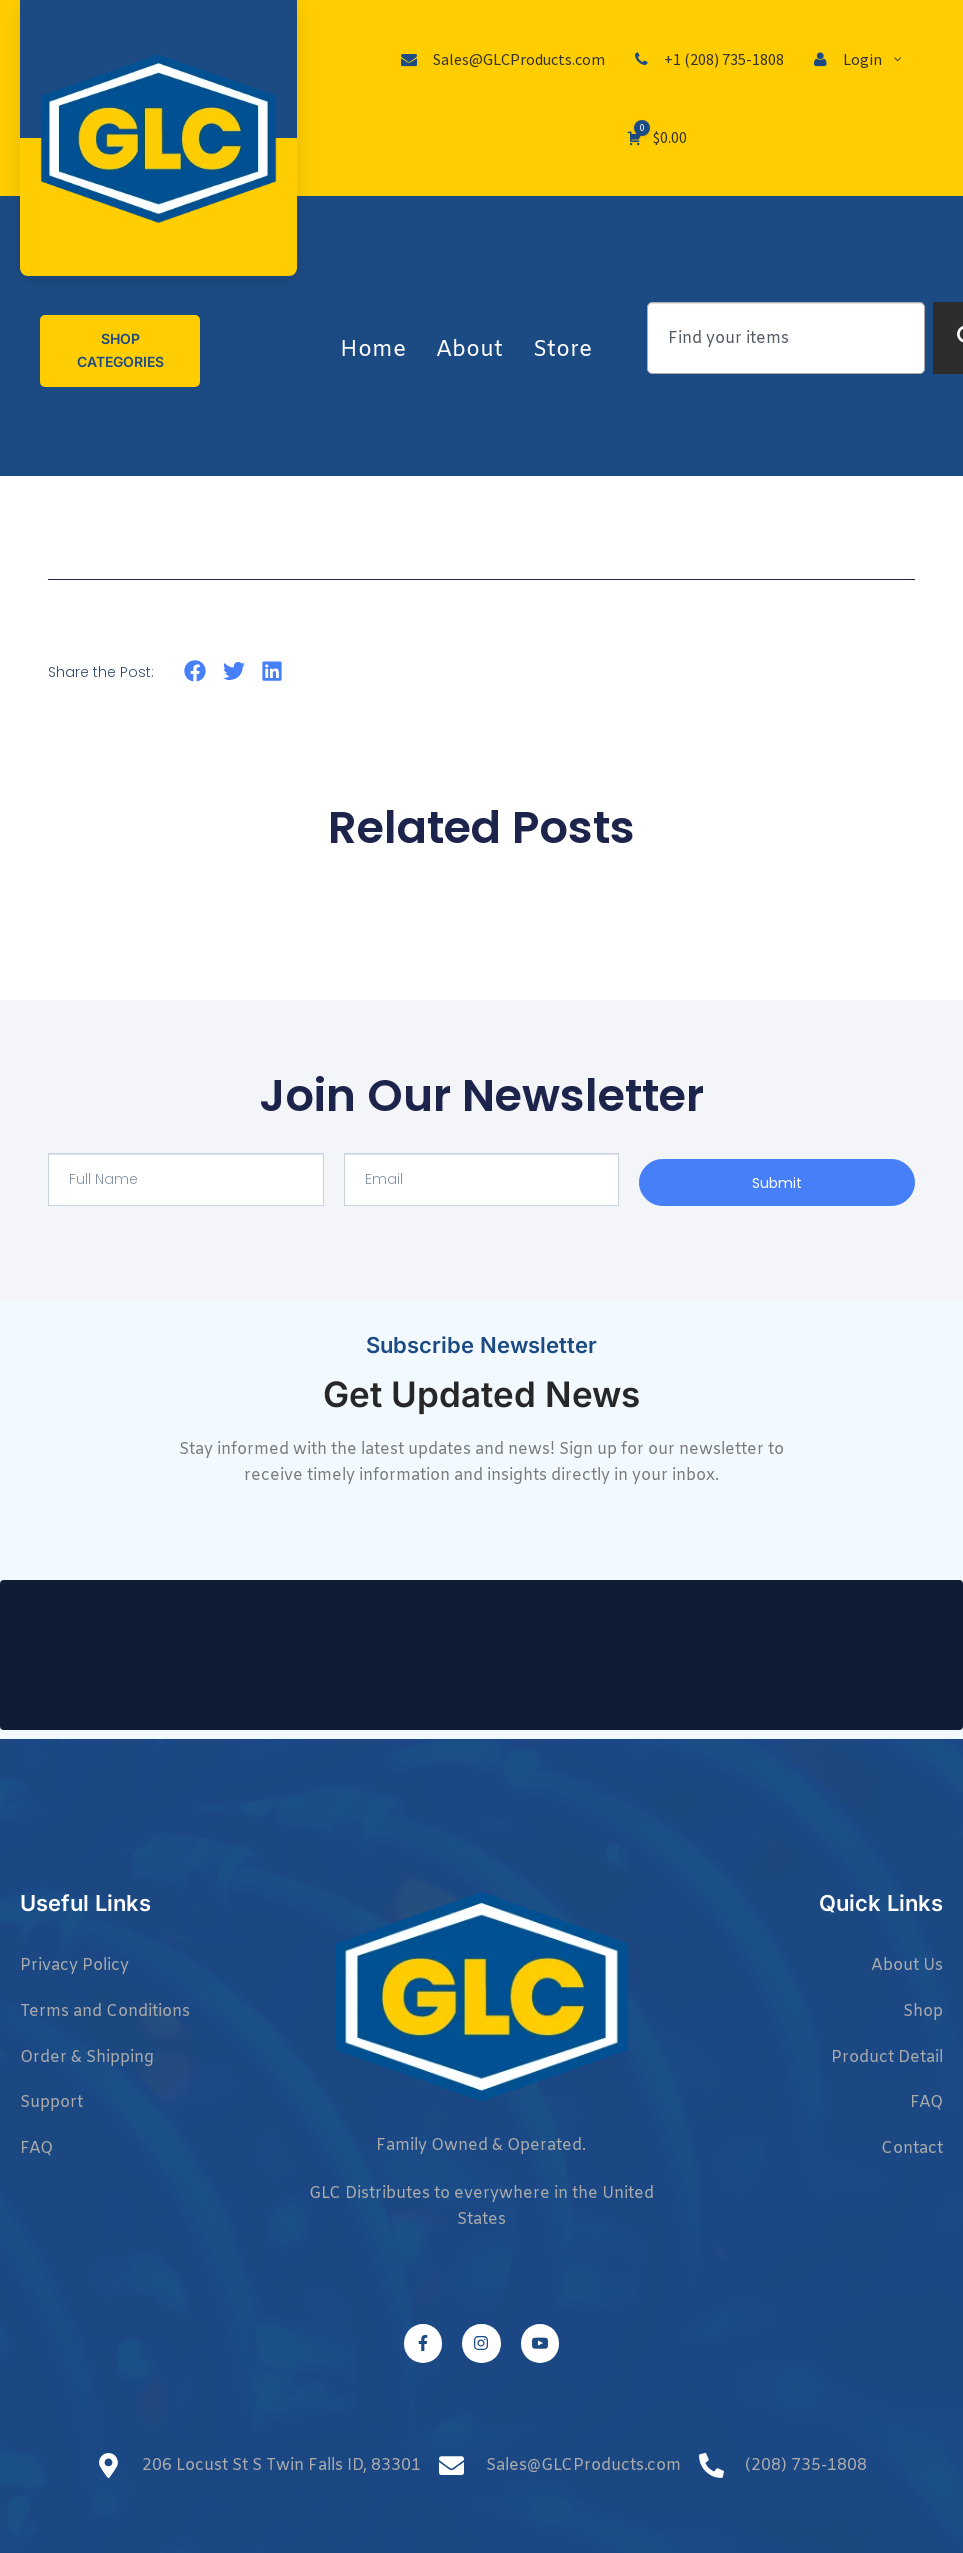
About (469, 350)
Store (562, 350)
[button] (195, 671)
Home (373, 350)
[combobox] (786, 338)
